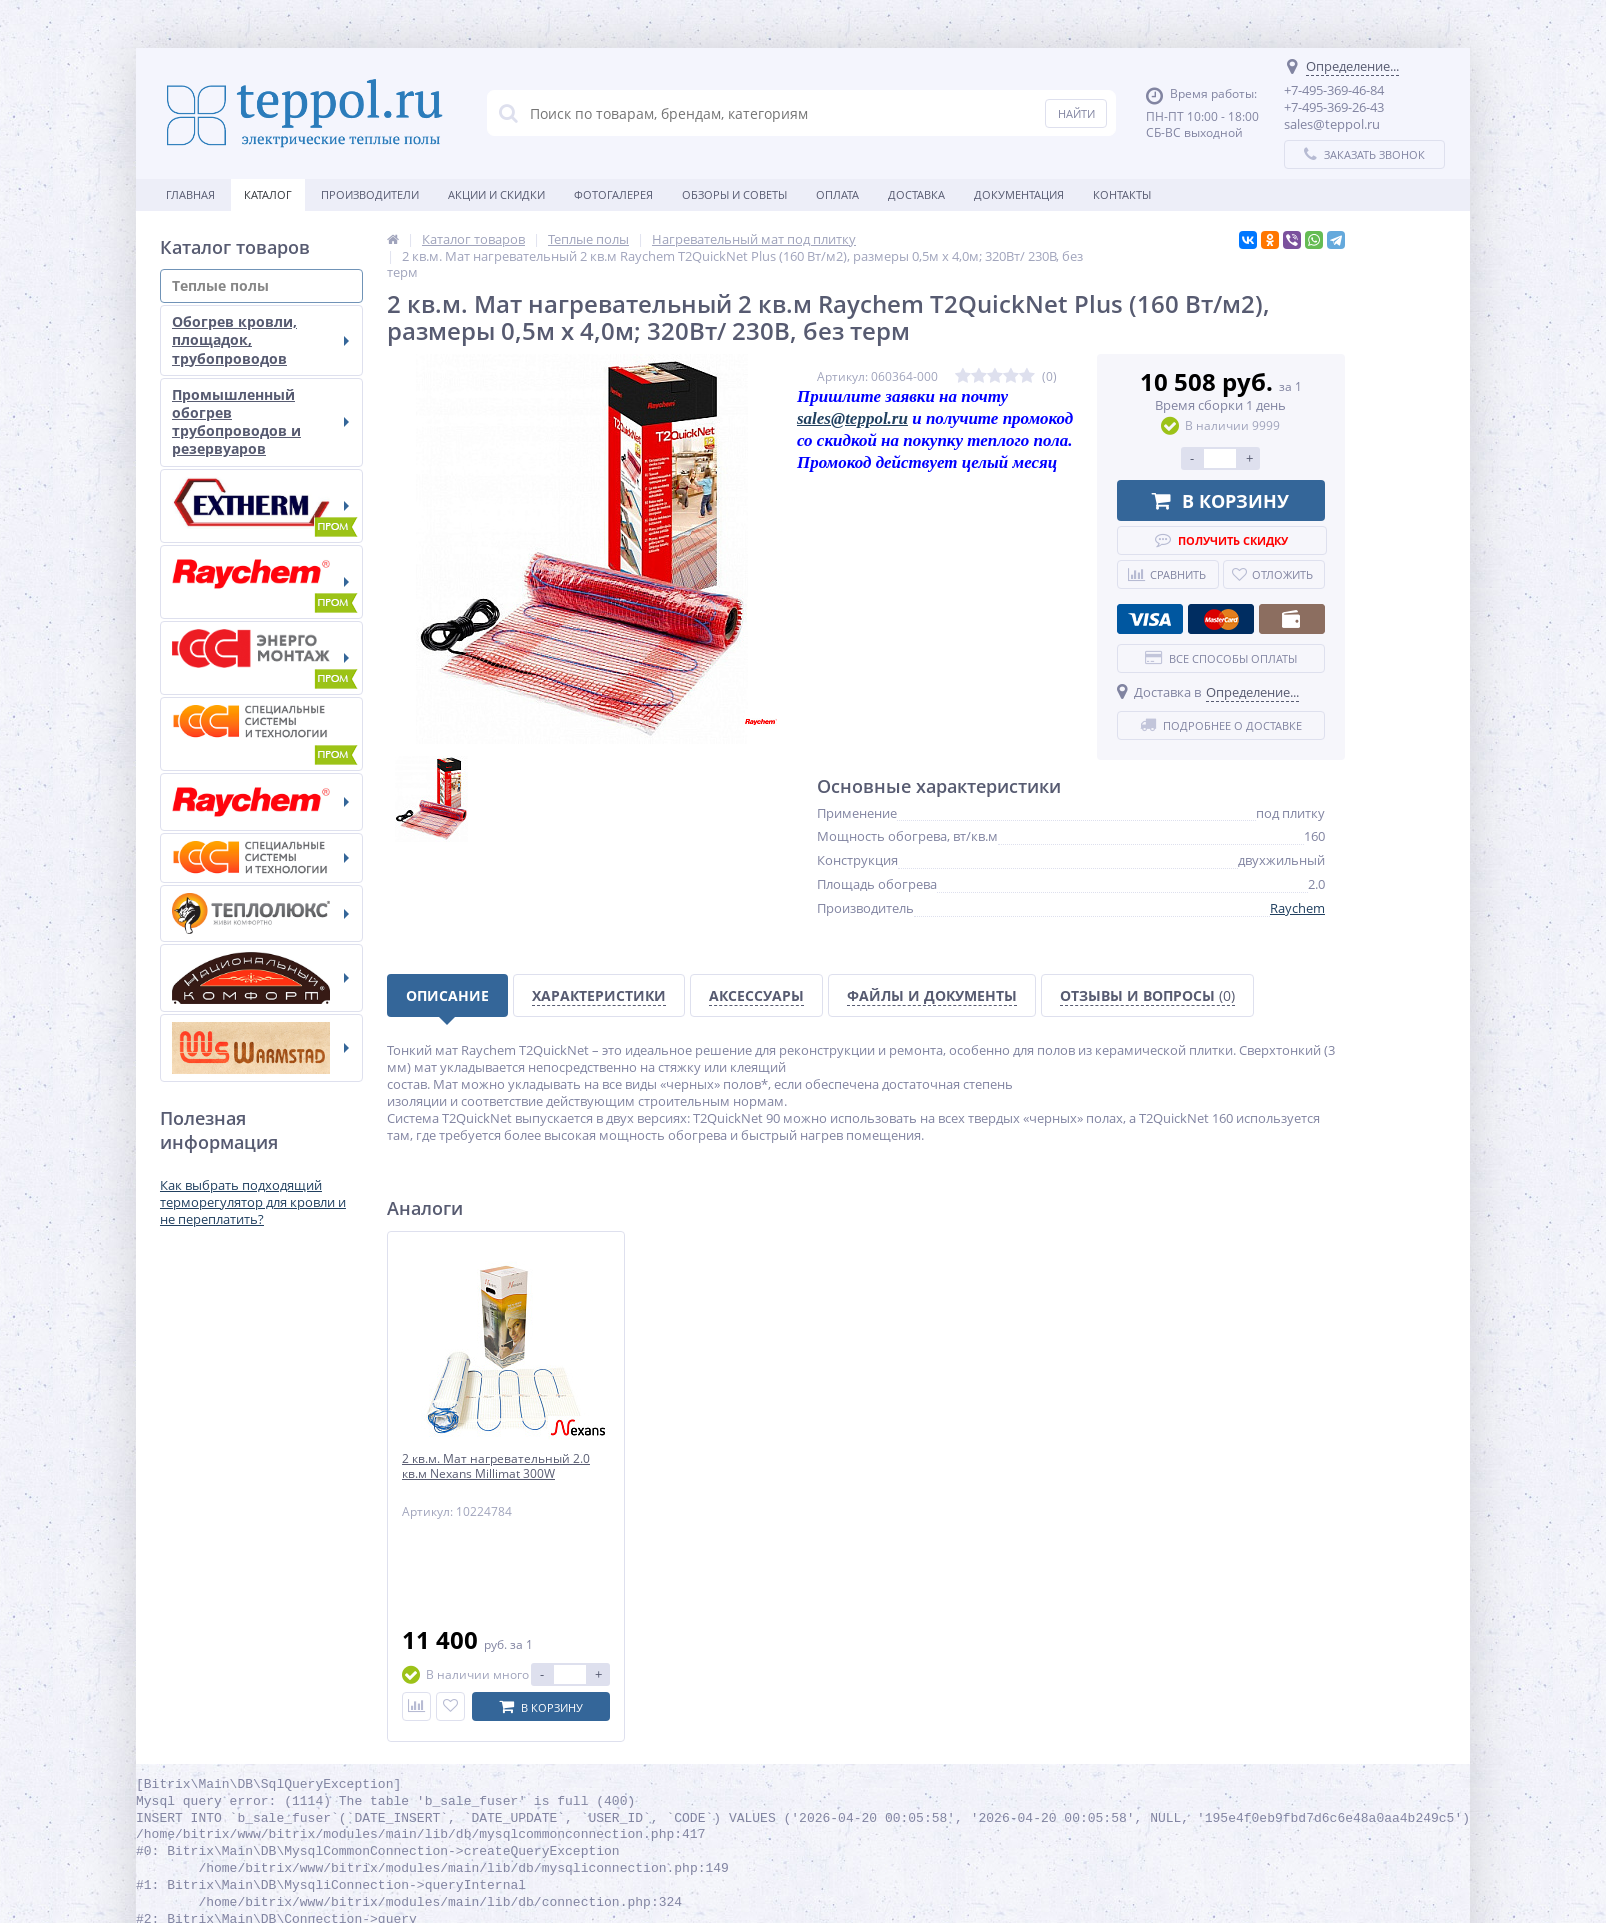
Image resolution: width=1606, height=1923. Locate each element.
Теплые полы (260, 285)
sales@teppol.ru (852, 418)
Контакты (1122, 194)
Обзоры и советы (734, 194)
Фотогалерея (613, 194)
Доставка (916, 194)
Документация (1019, 194)
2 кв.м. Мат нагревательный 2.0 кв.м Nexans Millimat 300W (496, 1466)
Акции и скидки (496, 194)
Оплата (837, 194)
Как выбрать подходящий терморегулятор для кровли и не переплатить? (253, 1202)
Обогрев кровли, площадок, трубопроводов (260, 339)
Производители (370, 194)
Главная (190, 194)
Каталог (268, 194)
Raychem (1297, 908)
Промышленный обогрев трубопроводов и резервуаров (260, 422)
